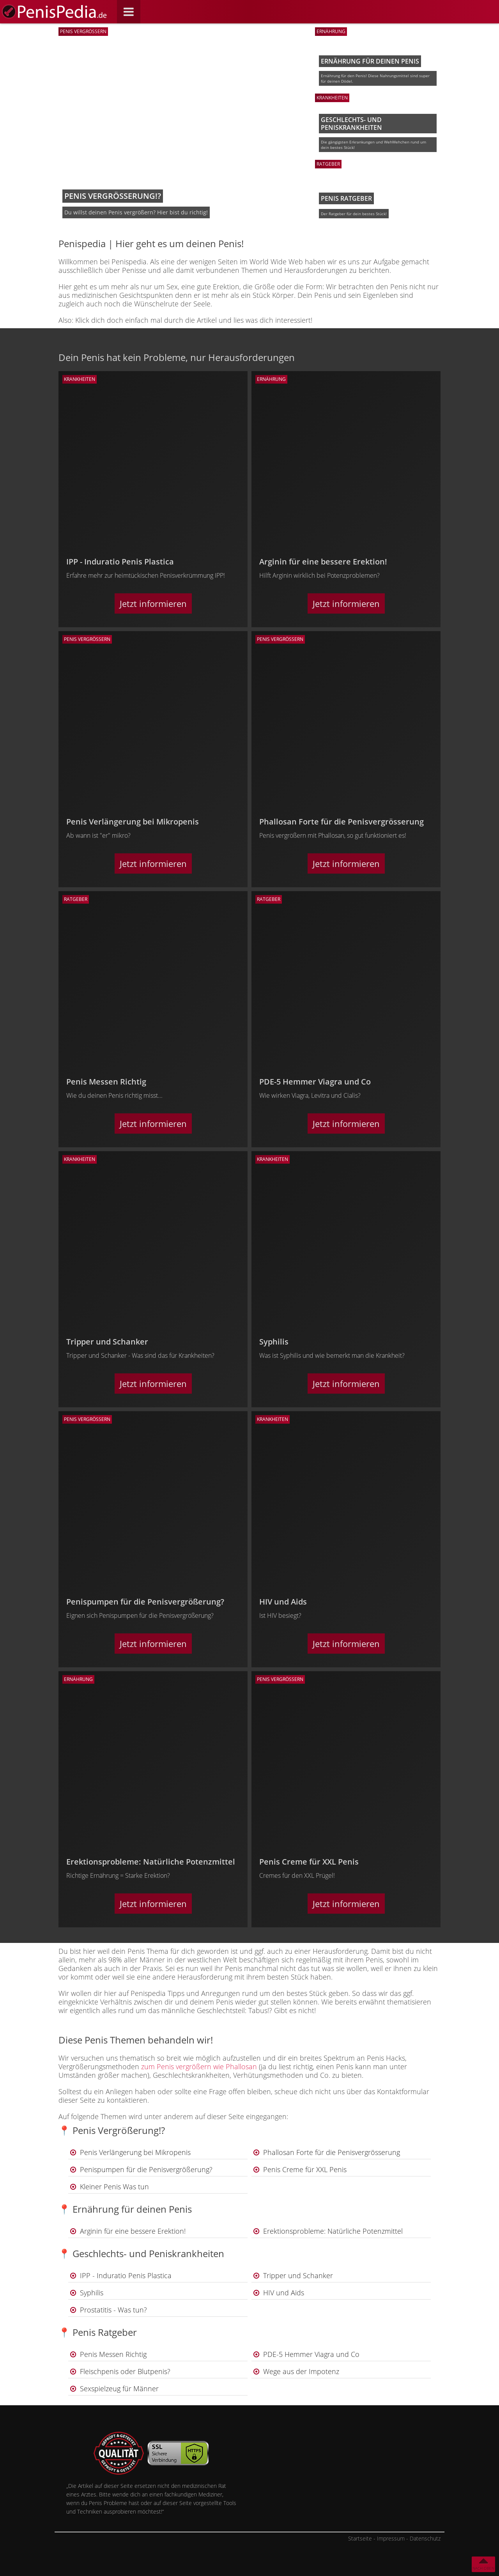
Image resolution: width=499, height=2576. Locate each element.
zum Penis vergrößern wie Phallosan (199, 2066)
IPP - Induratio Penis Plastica (126, 2275)
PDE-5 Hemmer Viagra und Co (311, 2354)
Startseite (360, 2538)
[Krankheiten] (153, 379)
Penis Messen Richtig (113, 2354)
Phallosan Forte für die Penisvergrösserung (331, 2152)
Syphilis (91, 2292)
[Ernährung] (346, 379)
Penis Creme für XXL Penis (305, 2169)
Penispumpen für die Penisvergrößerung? (146, 2169)
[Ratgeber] (153, 899)
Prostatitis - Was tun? (113, 2309)
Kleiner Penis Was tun (114, 2186)
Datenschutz (425, 2538)
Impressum (391, 2538)
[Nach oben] (483, 2564)
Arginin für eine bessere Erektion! (133, 2231)
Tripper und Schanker (298, 2275)
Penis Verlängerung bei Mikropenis (135, 2152)
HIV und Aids (283, 2292)
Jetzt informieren (153, 603)
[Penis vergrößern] (153, 639)
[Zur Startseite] (54, 11)
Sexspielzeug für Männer (119, 2388)
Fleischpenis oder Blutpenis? (125, 2371)
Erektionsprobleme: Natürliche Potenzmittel (333, 2231)
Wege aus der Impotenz (301, 2371)
